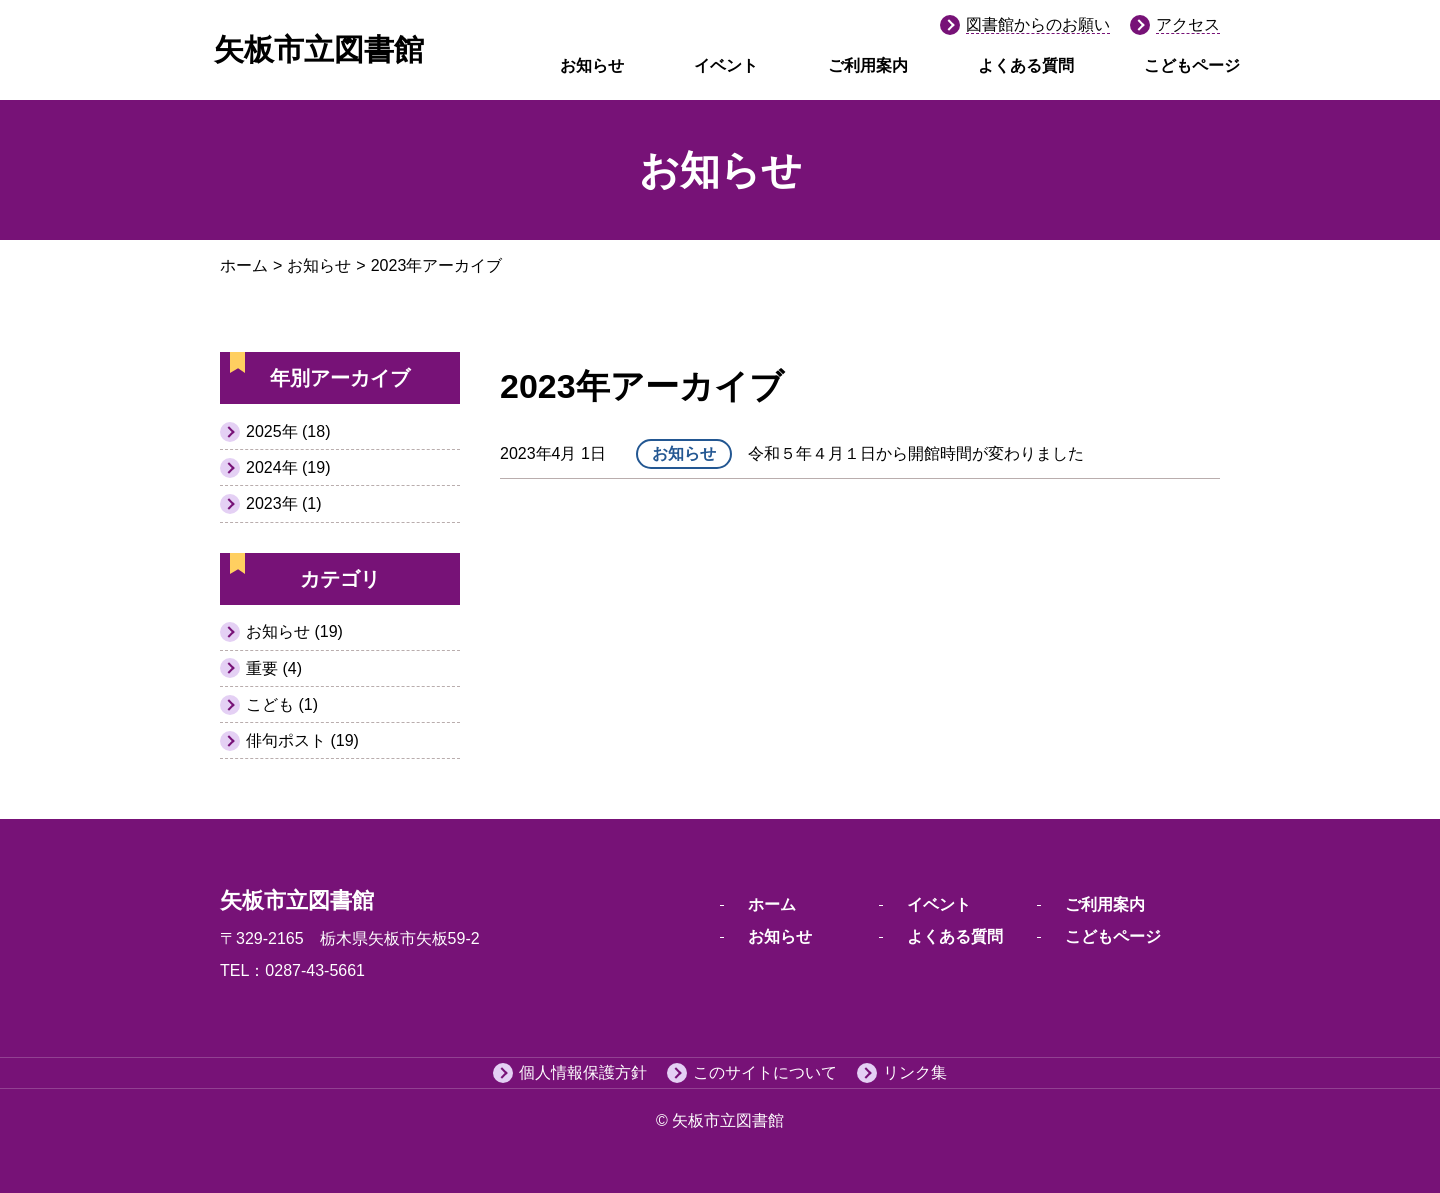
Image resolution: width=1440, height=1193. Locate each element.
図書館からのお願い (1038, 24)
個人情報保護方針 (583, 1072)
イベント (726, 65)
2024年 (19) (288, 467)
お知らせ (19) (294, 631)
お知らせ (592, 65)
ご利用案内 (868, 65)
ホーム (244, 265)
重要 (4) (274, 668)
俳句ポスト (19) (302, 740)
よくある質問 (1026, 65)
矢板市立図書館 (319, 49)
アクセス (1188, 24)
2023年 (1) (284, 503)
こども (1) (282, 704)
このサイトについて (765, 1072)
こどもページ (1192, 65)
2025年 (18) (288, 431)
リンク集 (915, 1072)
